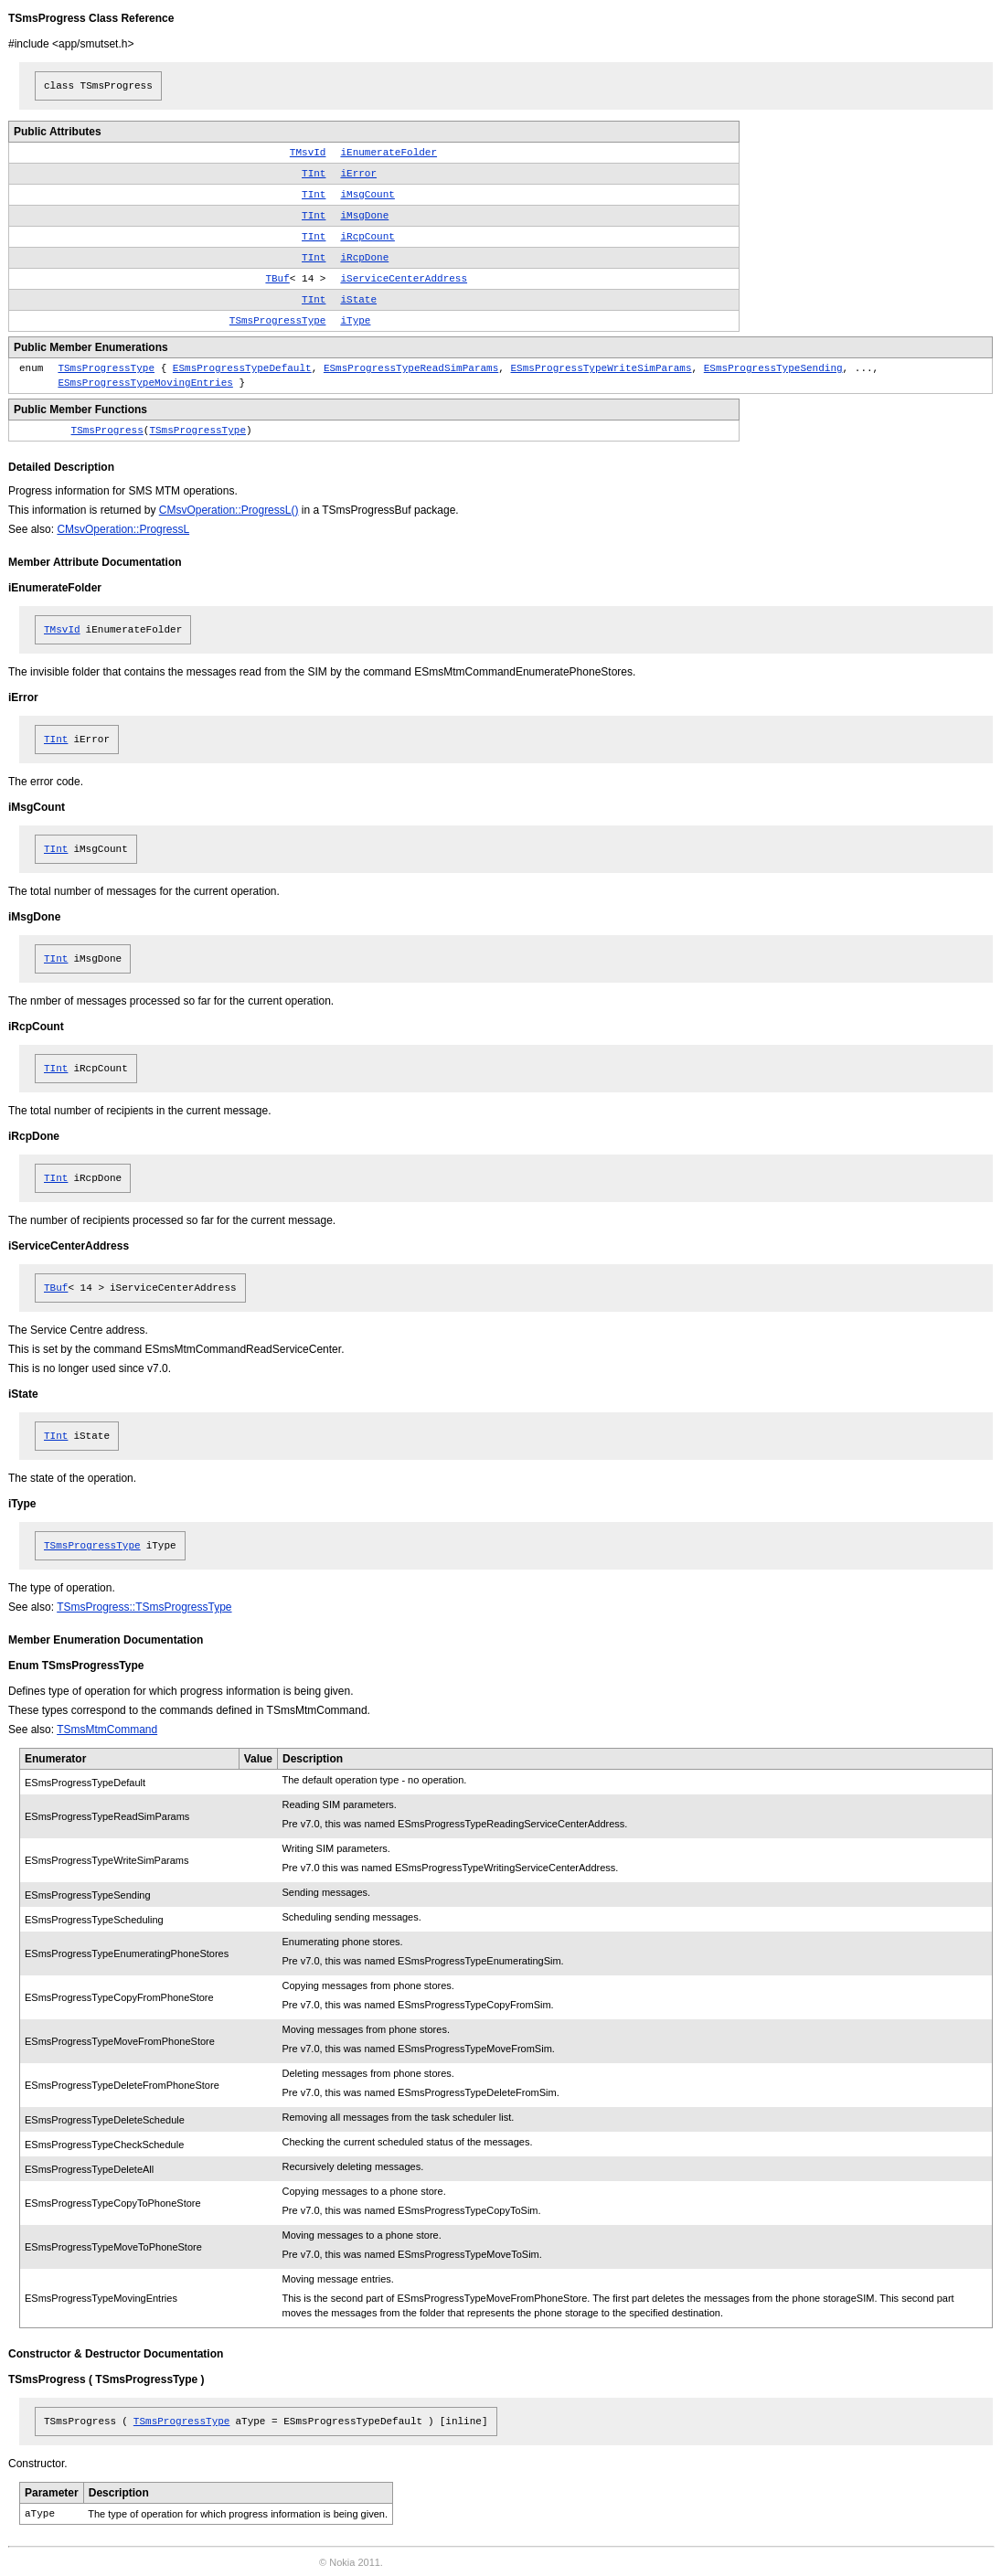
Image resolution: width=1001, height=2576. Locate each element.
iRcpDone (364, 257)
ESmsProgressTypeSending (773, 368)
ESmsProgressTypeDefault (242, 368)
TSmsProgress (107, 430)
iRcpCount (367, 236)
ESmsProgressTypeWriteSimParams (601, 368)
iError (358, 173)
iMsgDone (364, 215)
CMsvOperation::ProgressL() (229, 510)
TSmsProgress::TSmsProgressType (144, 1607)
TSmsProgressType (277, 320)
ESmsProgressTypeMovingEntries (145, 383)
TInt (313, 173)
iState (358, 299)
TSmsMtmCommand (107, 1729)
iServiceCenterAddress (403, 278)
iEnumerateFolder (388, 152)
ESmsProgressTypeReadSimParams (411, 368)
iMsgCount (367, 194)
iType (355, 320)
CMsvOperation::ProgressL (123, 529)
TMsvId (308, 152)
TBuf (277, 278)
